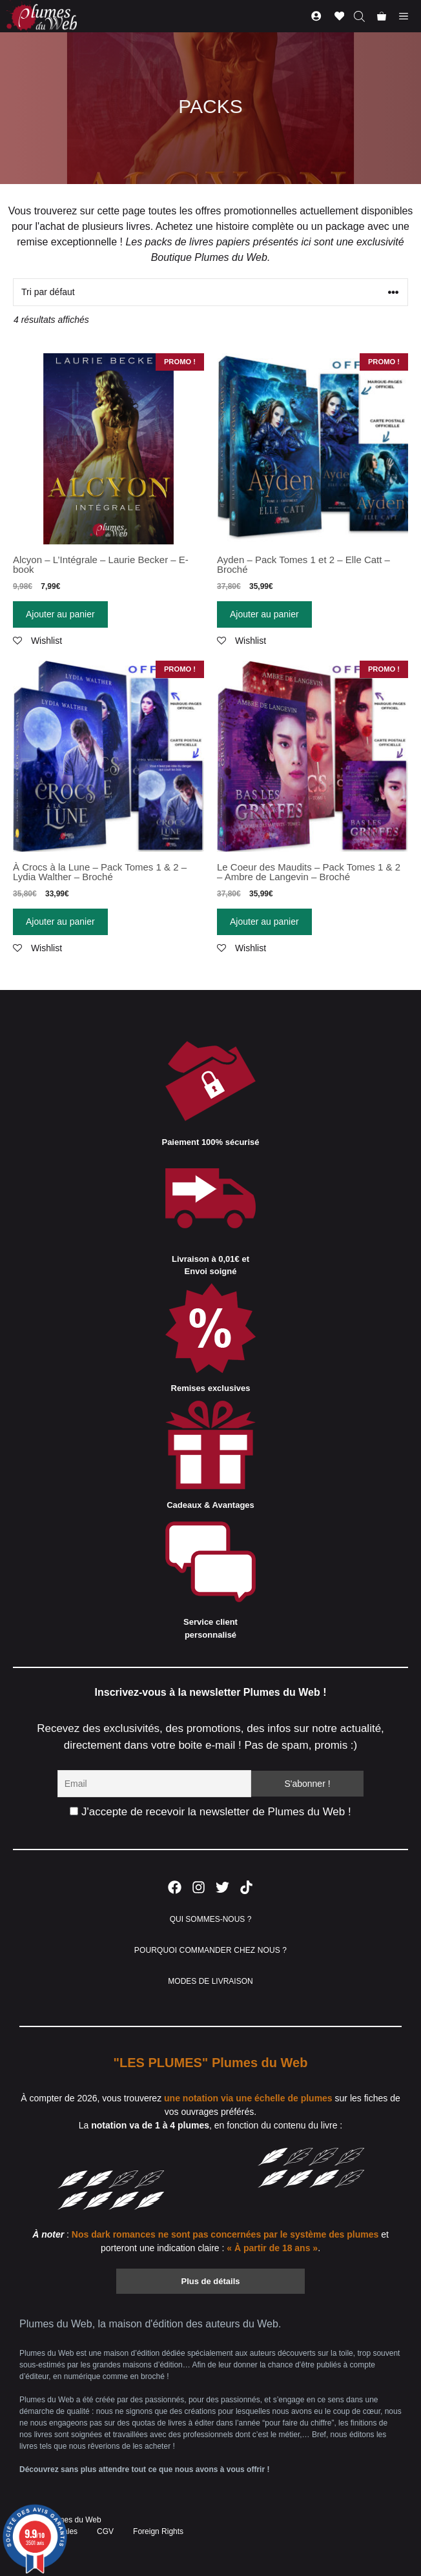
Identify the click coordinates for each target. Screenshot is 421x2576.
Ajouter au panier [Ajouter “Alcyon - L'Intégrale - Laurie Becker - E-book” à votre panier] (60, 614)
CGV (105, 2531)
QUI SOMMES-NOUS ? (211, 1919)
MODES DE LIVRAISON (210, 1981)
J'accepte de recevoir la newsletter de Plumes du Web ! (210, 1812)
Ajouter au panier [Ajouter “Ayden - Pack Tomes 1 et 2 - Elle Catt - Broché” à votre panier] (264, 614)
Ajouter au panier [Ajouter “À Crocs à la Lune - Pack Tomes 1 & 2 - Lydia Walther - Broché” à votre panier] (60, 921)
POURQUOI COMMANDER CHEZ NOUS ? (210, 1950)
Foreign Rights (158, 2531)
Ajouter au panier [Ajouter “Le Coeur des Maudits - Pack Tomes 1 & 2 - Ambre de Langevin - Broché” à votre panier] (264, 921)
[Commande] (210, 292)
